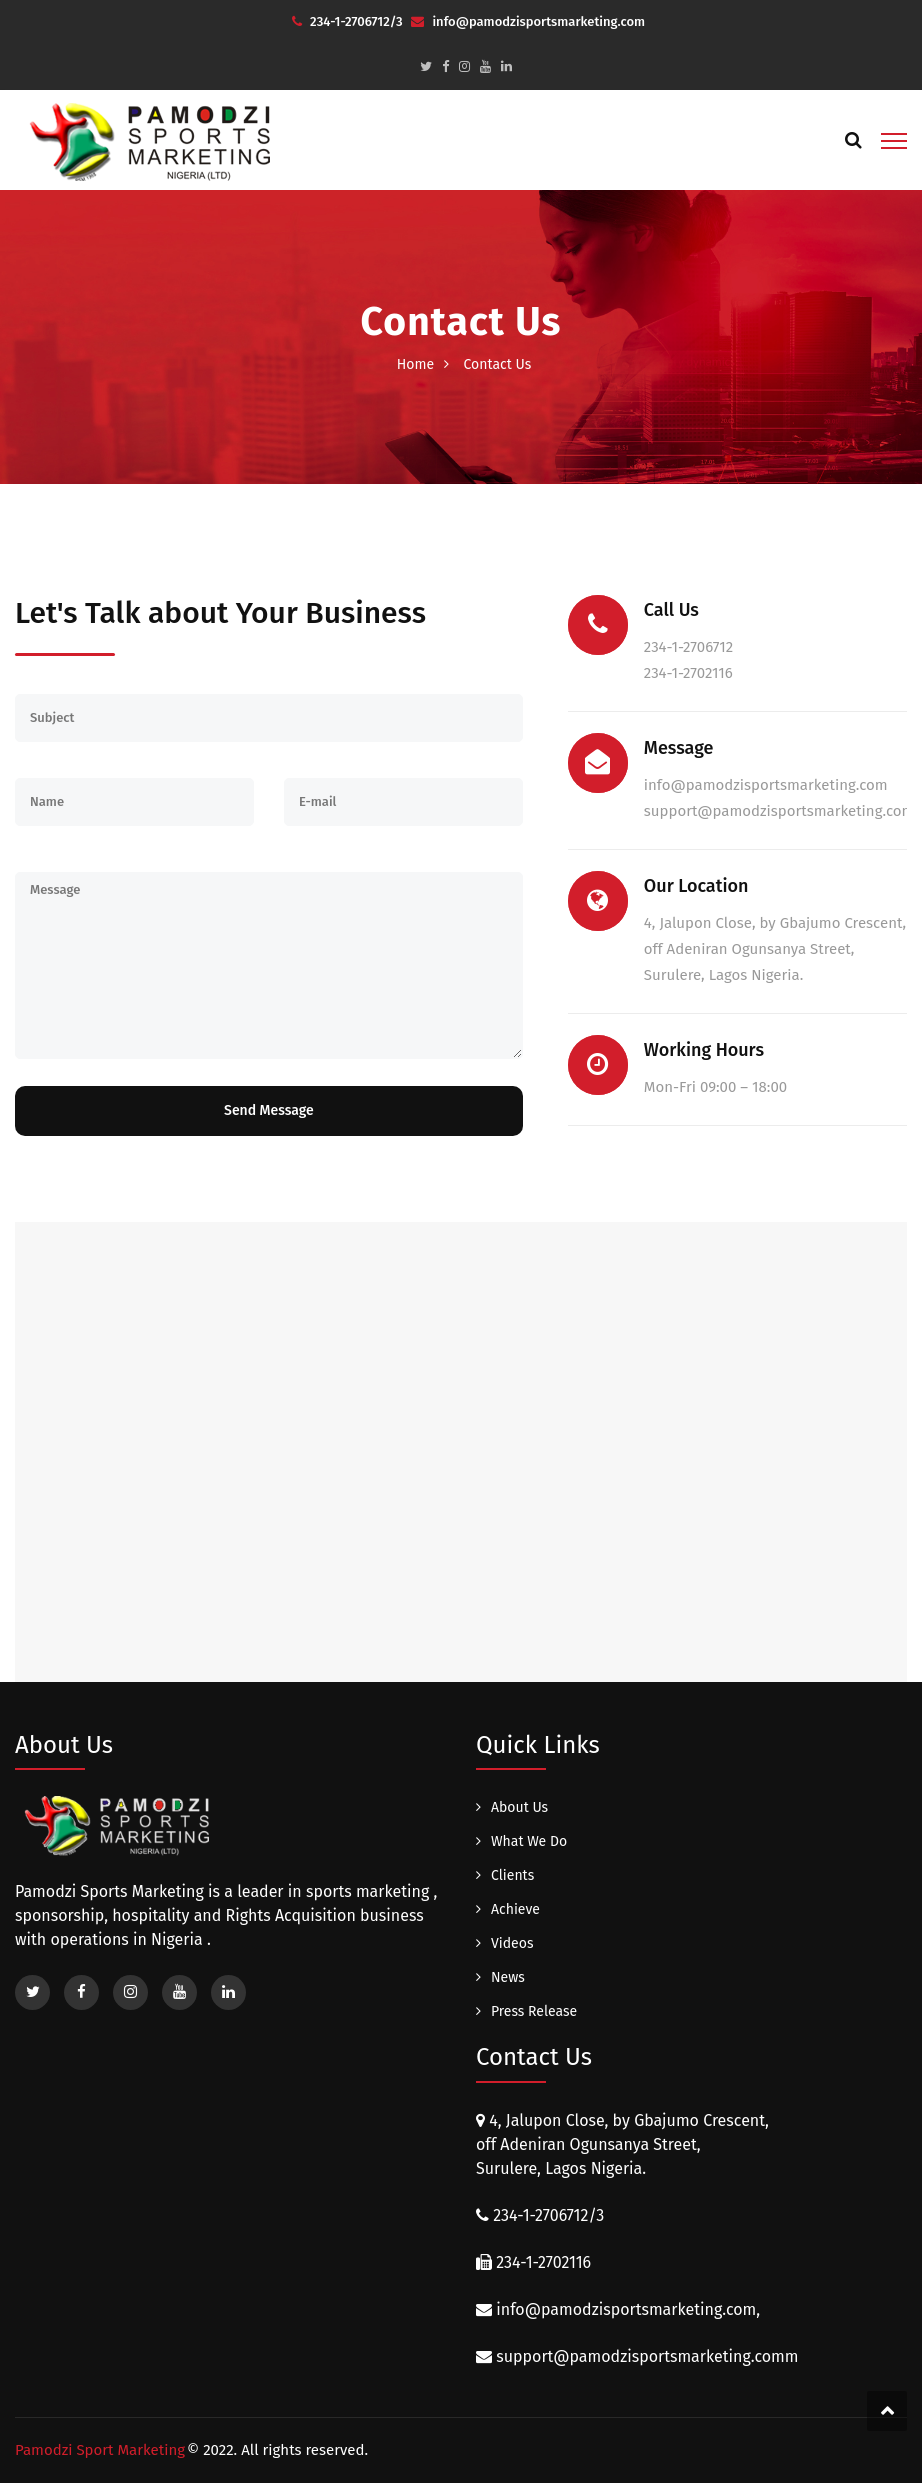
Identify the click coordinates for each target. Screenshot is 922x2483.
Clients (512, 1875)
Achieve (515, 1909)
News (508, 1977)
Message (269, 965)
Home (415, 364)
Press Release (534, 2011)
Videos (512, 1943)
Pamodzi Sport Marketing (100, 2450)
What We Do (529, 1841)
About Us (519, 1807)
